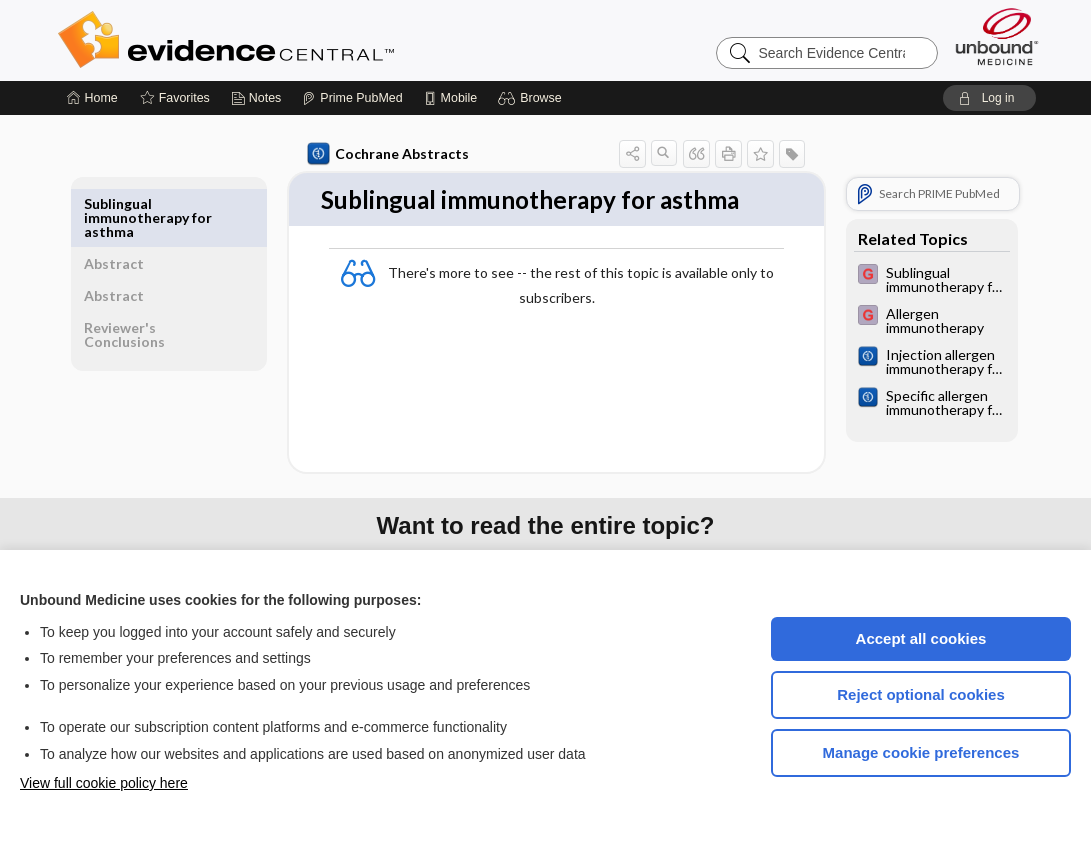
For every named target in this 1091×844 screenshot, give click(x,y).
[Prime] (352, 98)
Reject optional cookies (921, 694)
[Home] (92, 98)
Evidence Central (306, 40)
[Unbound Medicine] (997, 36)
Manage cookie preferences (921, 752)
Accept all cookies (921, 638)
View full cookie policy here (104, 783)
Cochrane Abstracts (385, 154)
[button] (532, 98)
